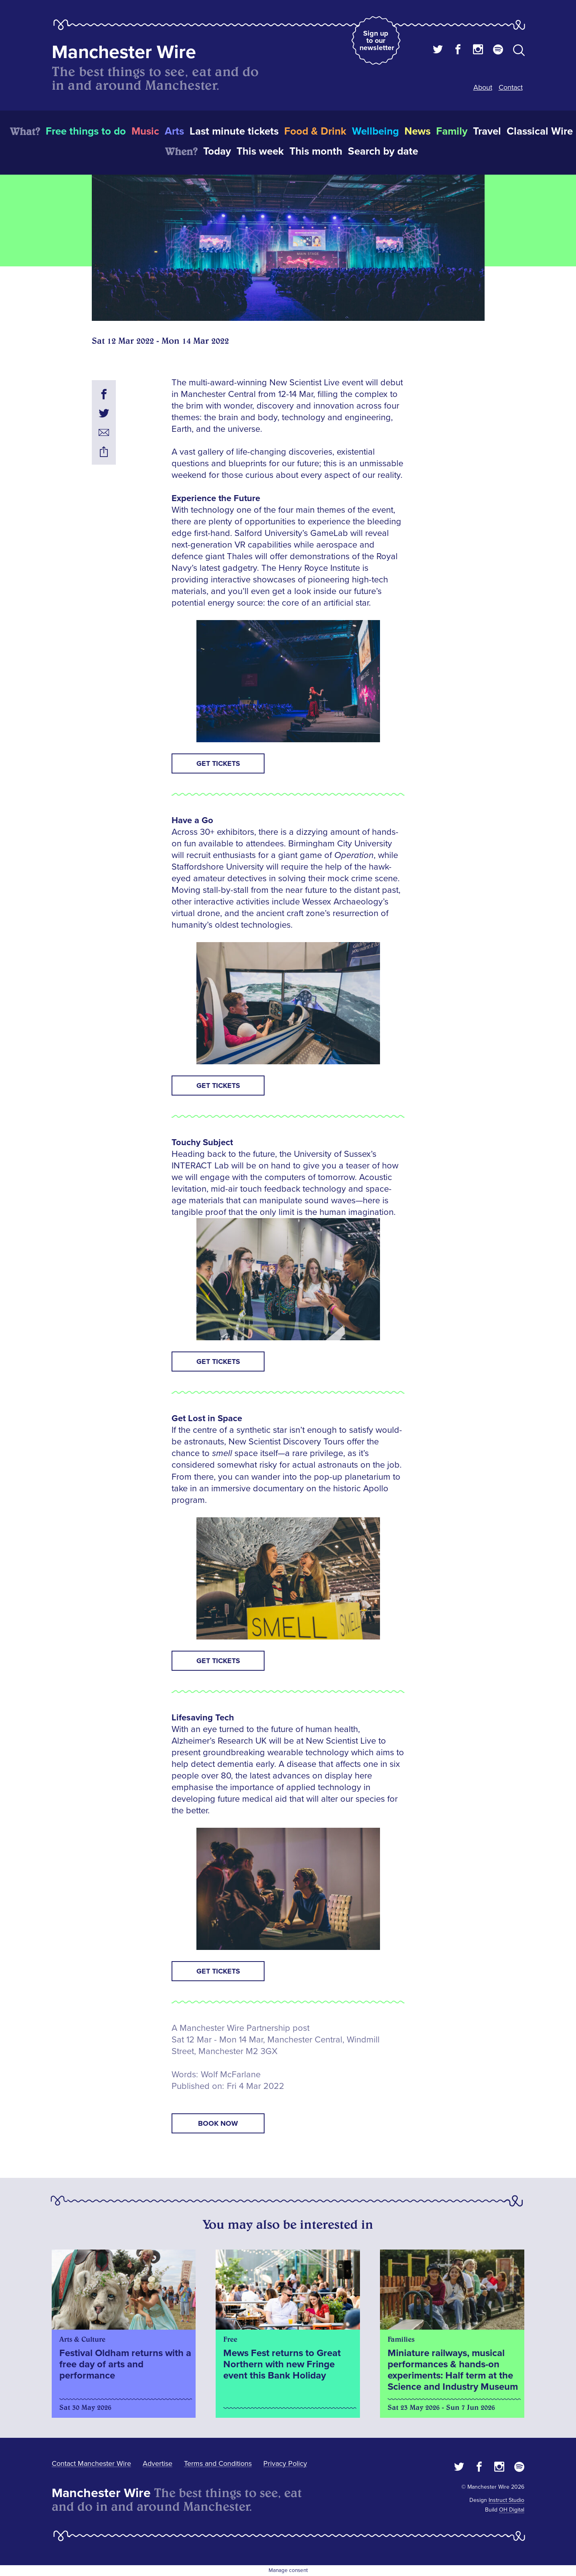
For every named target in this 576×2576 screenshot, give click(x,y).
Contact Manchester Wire (91, 2463)
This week (260, 151)
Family (451, 131)
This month (315, 151)
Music (145, 131)
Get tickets (218, 763)
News (417, 131)
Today (217, 151)
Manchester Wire (124, 52)
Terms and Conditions (218, 2463)
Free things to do (86, 131)
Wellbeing (375, 131)
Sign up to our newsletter (377, 40)
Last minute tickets (234, 131)
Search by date (383, 151)
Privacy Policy (285, 2463)
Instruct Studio (506, 2500)
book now (218, 2123)
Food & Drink (315, 131)
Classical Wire (540, 131)
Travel (487, 131)
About (482, 87)
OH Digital (511, 2509)
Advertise (157, 2463)
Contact (511, 87)
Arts (174, 131)
